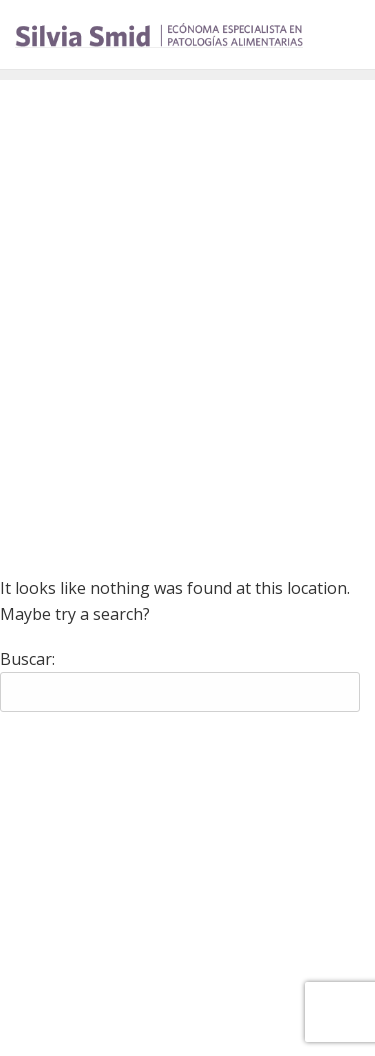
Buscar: (27, 659)
